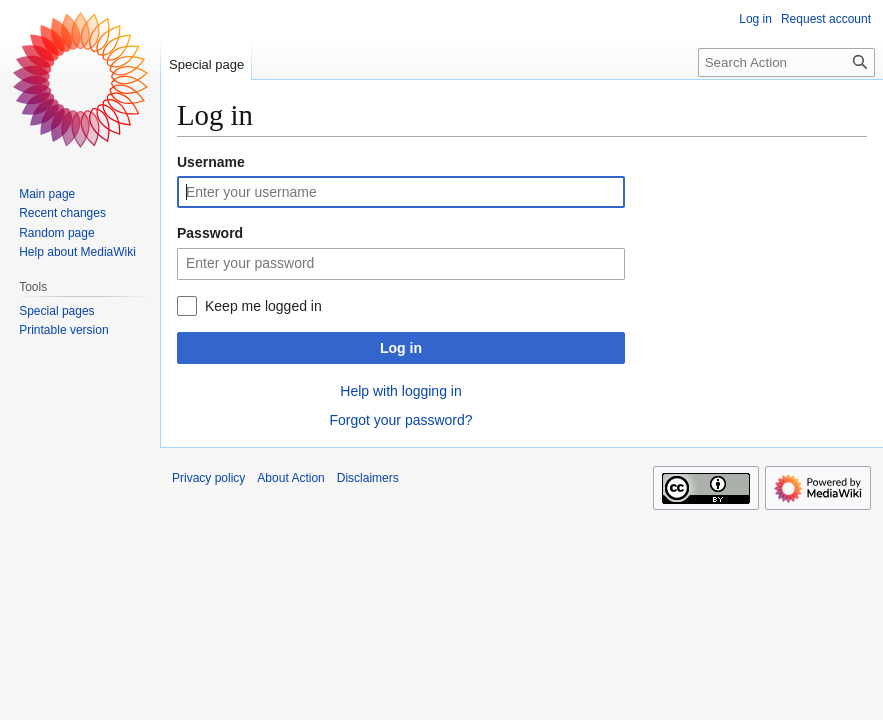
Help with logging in (400, 391)
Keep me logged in (263, 306)
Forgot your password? (400, 420)
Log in (401, 348)
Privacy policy (208, 478)
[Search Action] (786, 62)
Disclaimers (368, 478)
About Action (290, 478)
